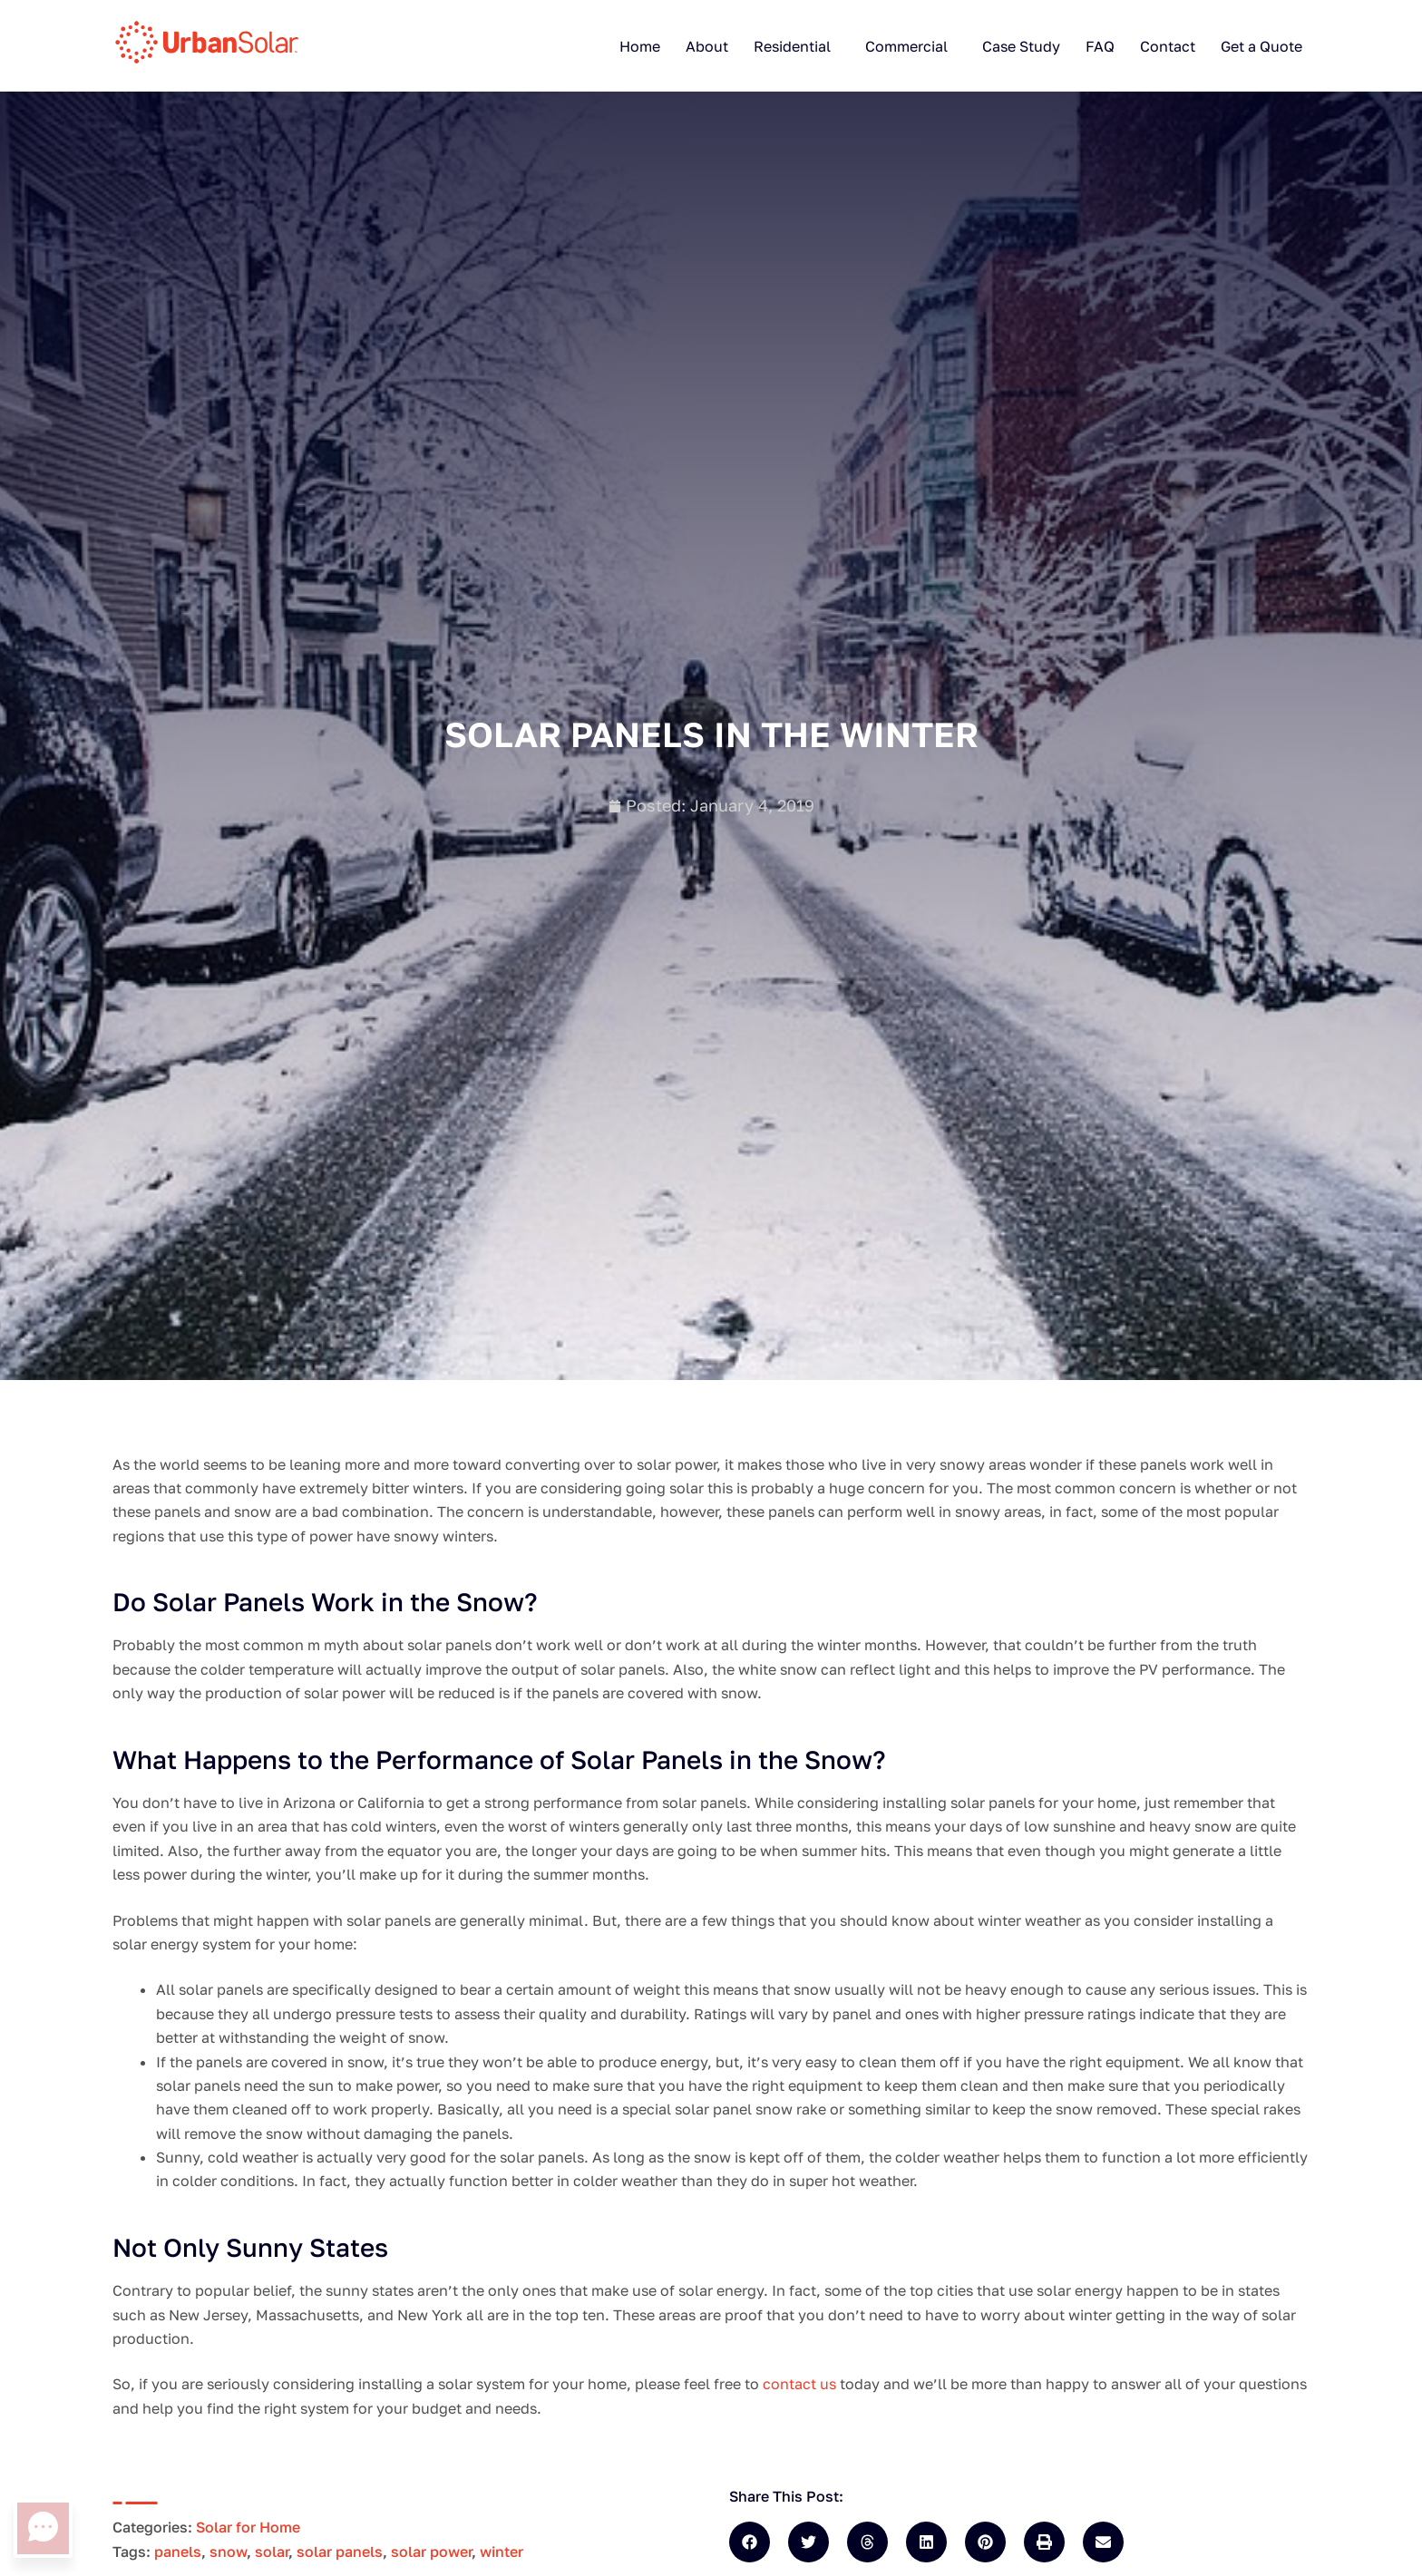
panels (177, 2551)
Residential (792, 46)
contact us (801, 2384)
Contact (1167, 46)
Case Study (1021, 46)
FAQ (1100, 46)
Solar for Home (248, 2527)
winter (501, 2551)
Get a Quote (1261, 46)
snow (228, 2551)
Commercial (906, 46)
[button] (749, 2542)
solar (271, 2551)
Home (639, 46)
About (707, 46)
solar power (431, 2551)
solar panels (340, 2551)
